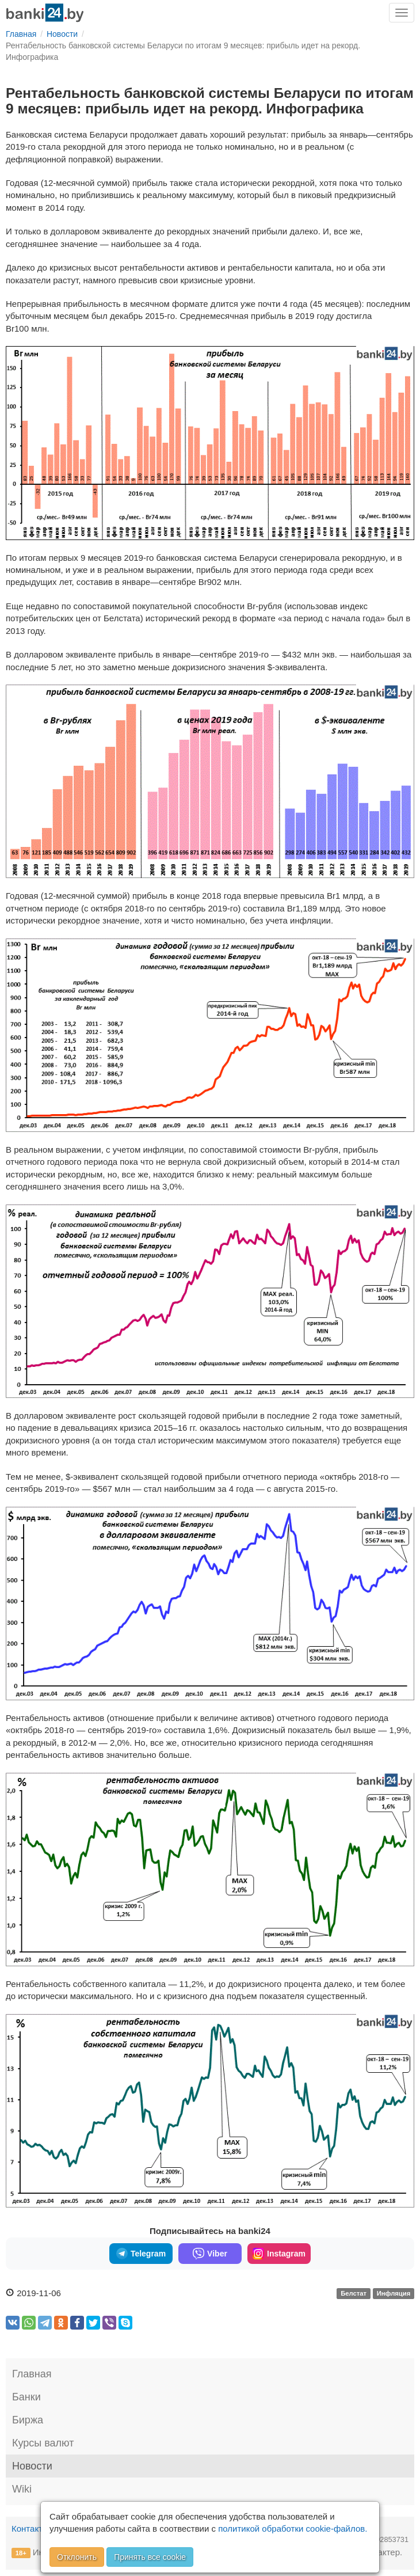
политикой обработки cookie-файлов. (292, 2528)
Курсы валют (43, 2443)
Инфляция (394, 2293)
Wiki (22, 2489)
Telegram (141, 2253)
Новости (32, 2466)
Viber (210, 2253)
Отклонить (77, 2557)
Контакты (30, 2528)
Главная (32, 2374)
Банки (26, 2397)
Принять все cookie (150, 2557)
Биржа (27, 2420)
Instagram (279, 2253)
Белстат (353, 2293)
